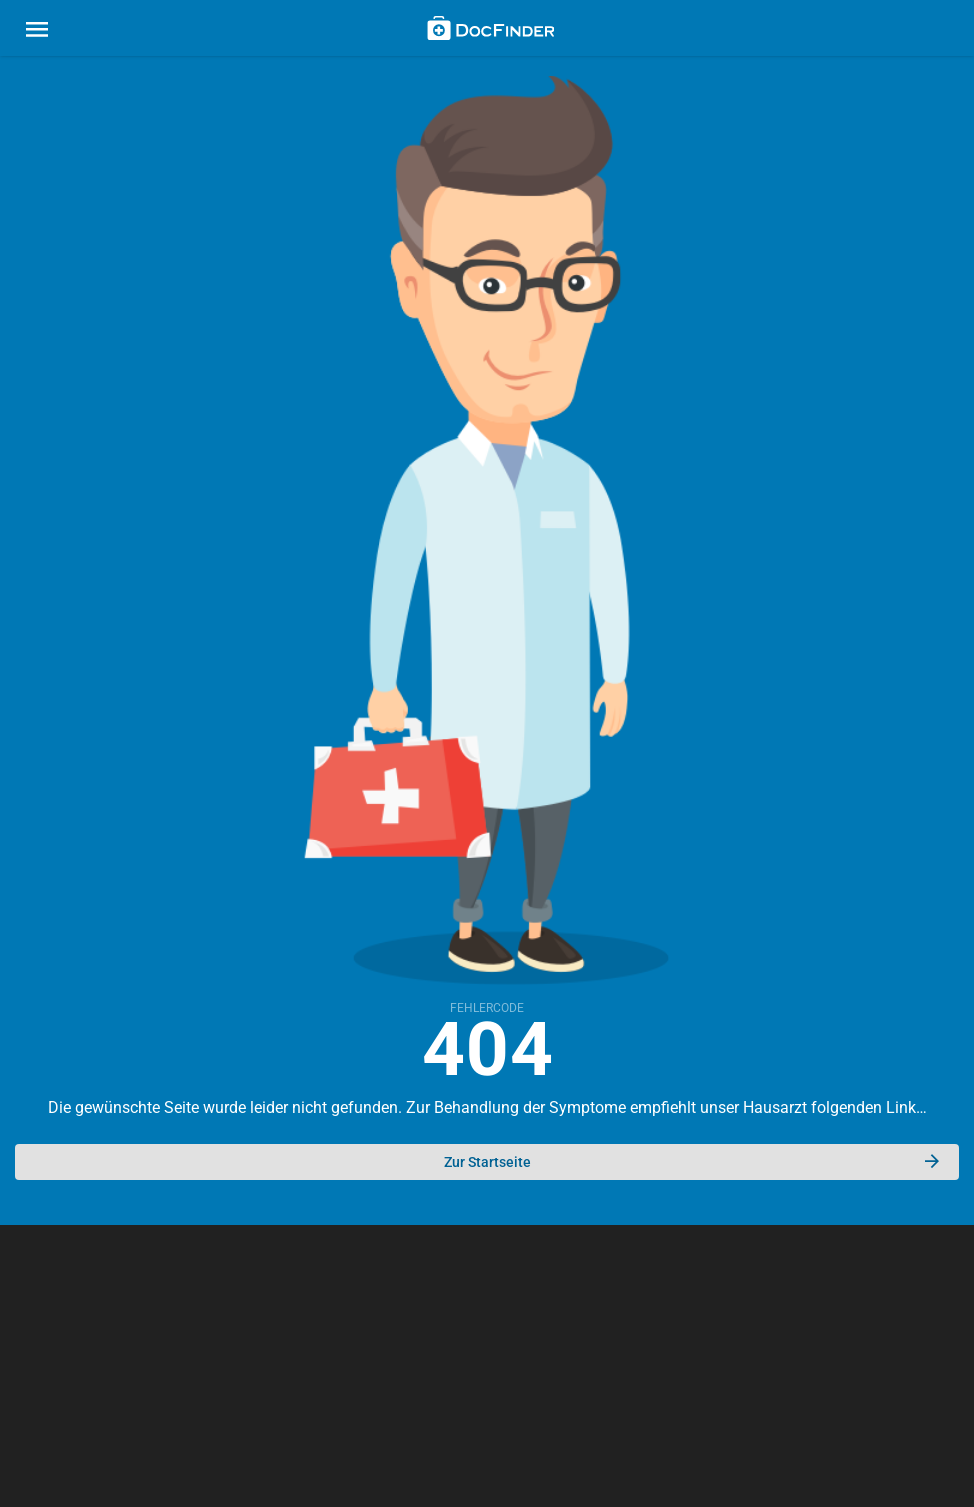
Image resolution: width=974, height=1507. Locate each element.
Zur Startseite (692, 1162)
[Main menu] (37, 32)
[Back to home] (490, 31)
